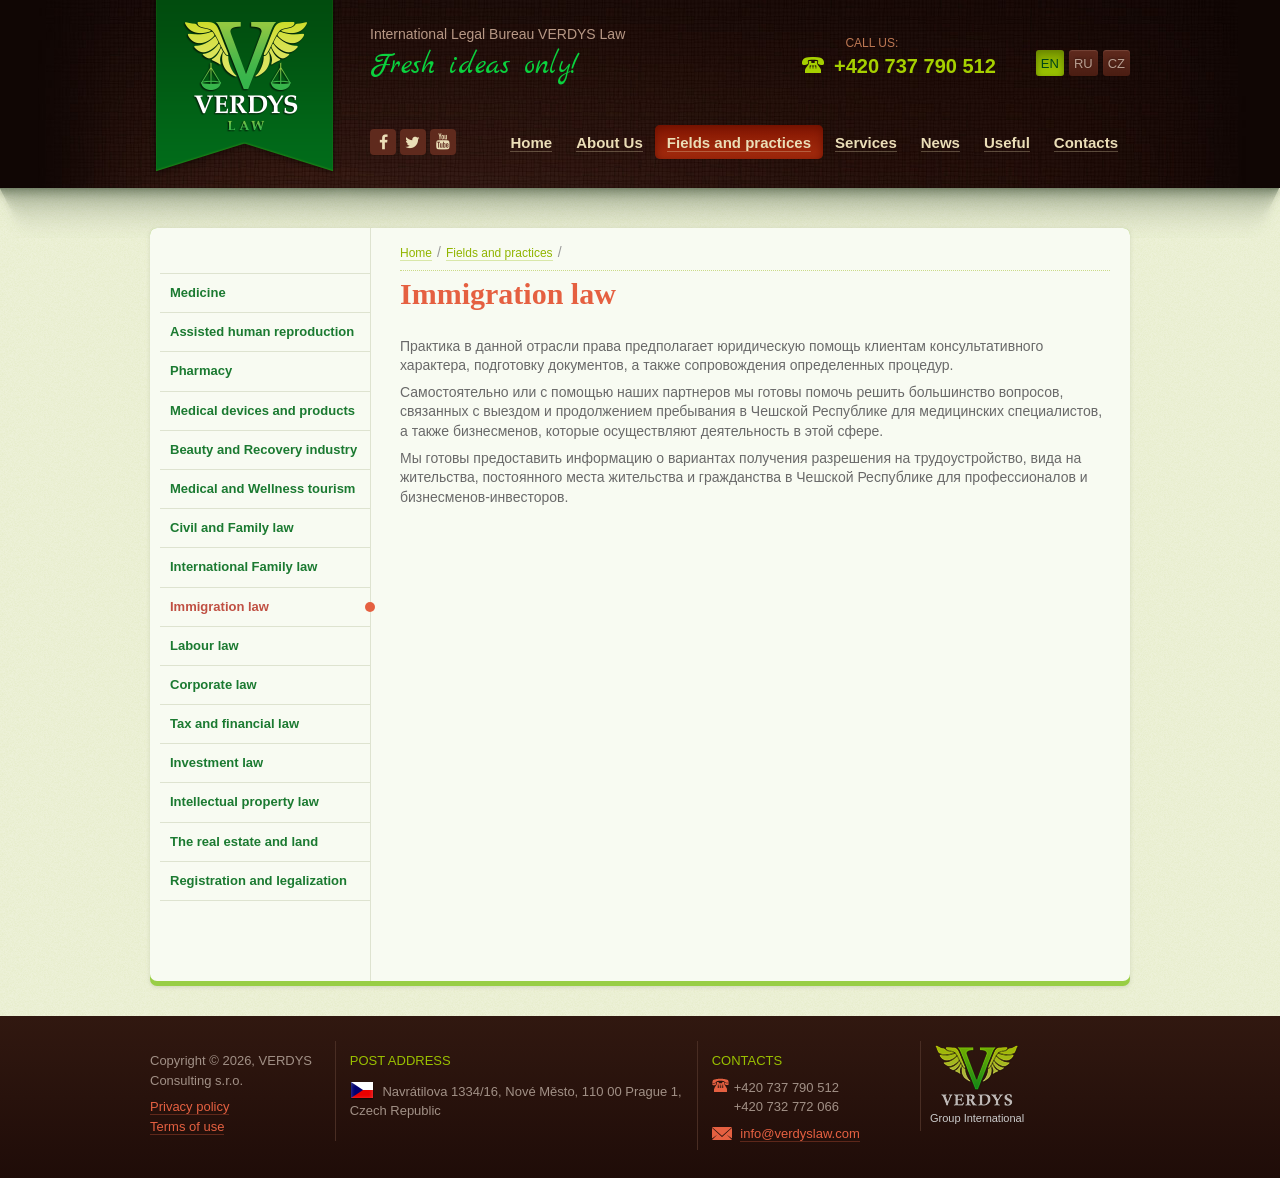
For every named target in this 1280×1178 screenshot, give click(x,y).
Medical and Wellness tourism (262, 488)
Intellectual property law (244, 801)
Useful (1007, 142)
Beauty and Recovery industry (263, 449)
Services (866, 142)
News (940, 142)
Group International (977, 1084)
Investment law (216, 762)
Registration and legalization (258, 880)
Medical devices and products (262, 410)
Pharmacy (201, 370)
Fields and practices (739, 142)
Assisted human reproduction (262, 331)
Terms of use (187, 1126)
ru (1083, 63)
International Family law (243, 566)
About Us (609, 142)
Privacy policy (189, 1106)
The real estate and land (244, 841)
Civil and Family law (232, 527)
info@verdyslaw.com (799, 1133)
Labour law (204, 645)
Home (531, 142)
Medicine (198, 292)
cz (1116, 63)
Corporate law (213, 684)
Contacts (1086, 142)
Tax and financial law (234, 723)
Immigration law (219, 606)
